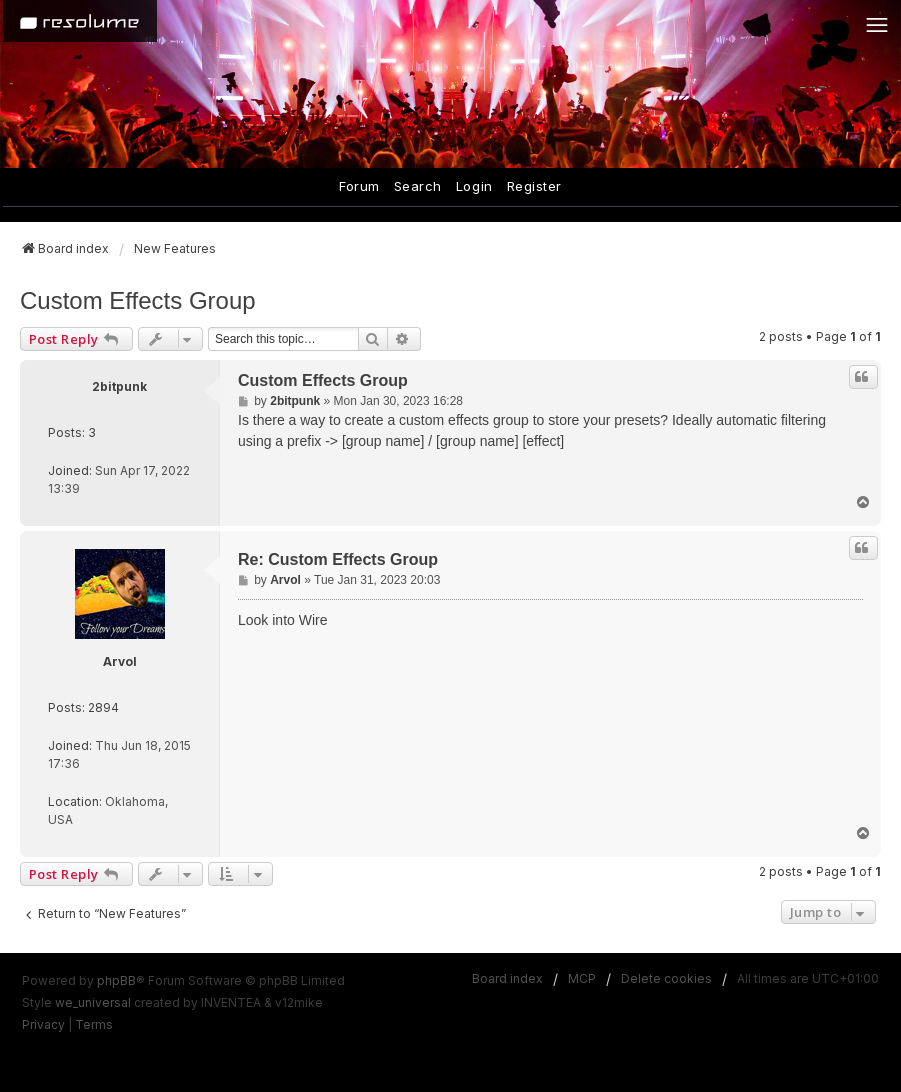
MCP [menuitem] (582, 978)
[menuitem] (43, 1025)
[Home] (80, 21)
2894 (103, 707)
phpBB (116, 980)
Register (534, 186)
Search (418, 186)
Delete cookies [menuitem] (666, 978)
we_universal (93, 1002)
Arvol (120, 661)
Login (474, 186)
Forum (359, 186)
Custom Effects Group (138, 300)
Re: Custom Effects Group (338, 559)
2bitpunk (119, 386)
